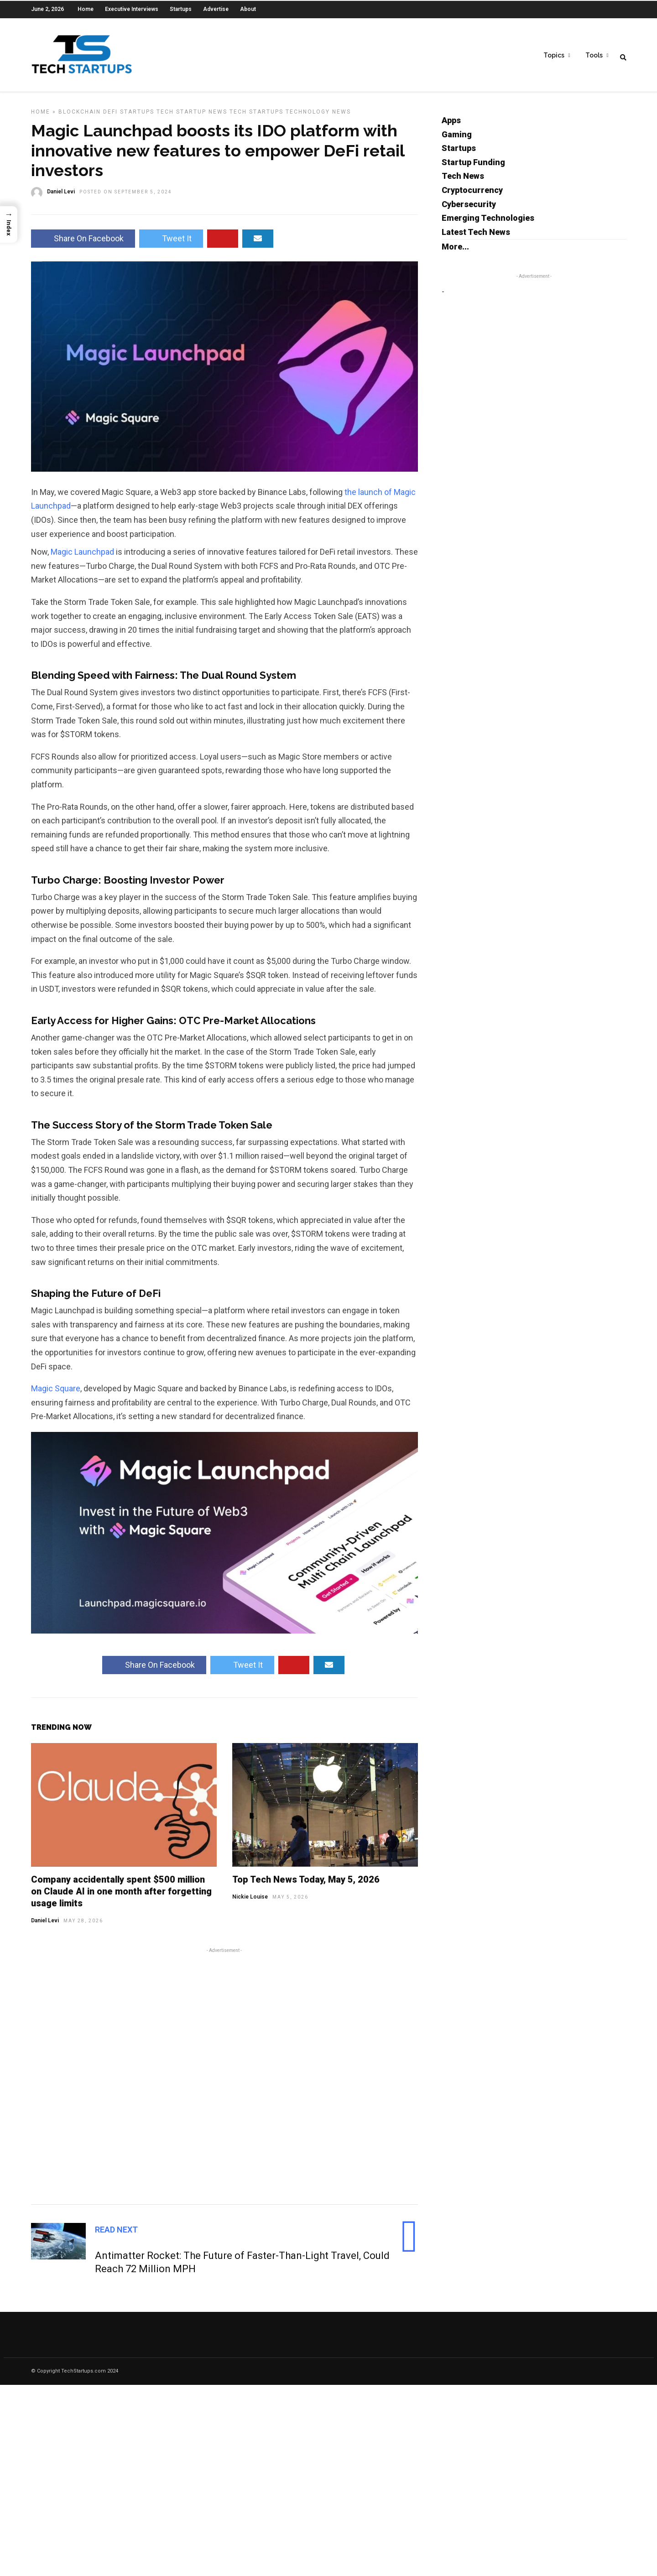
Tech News (463, 182)
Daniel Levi (45, 1926)
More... (455, 252)
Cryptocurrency (472, 196)
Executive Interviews (131, 9)
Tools (594, 55)
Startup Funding (473, 168)
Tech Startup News (191, 117)
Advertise (216, 9)
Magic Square (55, 1394)
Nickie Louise (250, 1902)
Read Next (116, 2235)
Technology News (318, 117)
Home (86, 9)
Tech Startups (256, 117)
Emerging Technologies (488, 224)
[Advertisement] (224, 2080)
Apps (451, 126)
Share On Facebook (83, 244)
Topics (553, 55)
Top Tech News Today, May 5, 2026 (306, 1885)
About (248, 9)
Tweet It (171, 244)
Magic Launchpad (82, 557)
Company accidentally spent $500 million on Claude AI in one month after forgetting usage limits (121, 1897)
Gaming (457, 140)
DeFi (110, 117)
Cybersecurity (469, 210)
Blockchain (79, 117)
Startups (181, 9)
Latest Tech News (476, 238)
